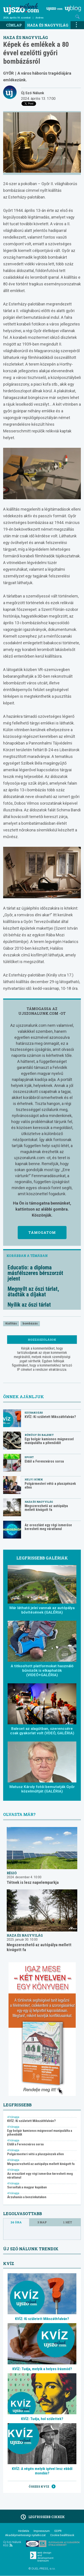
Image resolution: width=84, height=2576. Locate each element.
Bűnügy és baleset (39, 1434)
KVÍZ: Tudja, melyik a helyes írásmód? (42, 2369)
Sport (29, 1457)
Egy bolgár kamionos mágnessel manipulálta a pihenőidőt (49, 1441)
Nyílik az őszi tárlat (29, 1304)
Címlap (14, 25)
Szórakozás (34, 1412)
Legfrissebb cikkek (42, 2517)
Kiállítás (11, 1323)
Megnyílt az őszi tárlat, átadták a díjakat (33, 1291)
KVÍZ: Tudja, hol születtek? (42, 2418)
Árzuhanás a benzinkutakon (26, 2197)
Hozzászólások (42, 1340)
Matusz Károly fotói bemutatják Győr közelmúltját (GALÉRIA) (42, 1788)
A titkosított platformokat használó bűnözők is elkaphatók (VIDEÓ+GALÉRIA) (42, 1670)
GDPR (58, 2531)
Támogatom (42, 1232)
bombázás (30, 1323)
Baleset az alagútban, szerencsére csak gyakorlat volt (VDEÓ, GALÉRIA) (42, 1730)
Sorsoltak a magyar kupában (27, 2187)
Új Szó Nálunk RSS (12, 2543)
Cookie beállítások (62, 2535)
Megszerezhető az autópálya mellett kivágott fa (46, 1508)
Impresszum (42, 2531)
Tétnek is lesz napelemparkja (33, 1882)
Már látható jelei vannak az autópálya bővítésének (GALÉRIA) (42, 1610)
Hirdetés (23, 2531)
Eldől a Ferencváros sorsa (44, 1461)
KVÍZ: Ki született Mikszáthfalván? (50, 1417)
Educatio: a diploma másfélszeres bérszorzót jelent (35, 1273)
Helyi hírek (34, 1479)
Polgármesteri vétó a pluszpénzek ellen (50, 1485)
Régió (12, 1873)
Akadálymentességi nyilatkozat (25, 2535)
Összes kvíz (42, 2486)
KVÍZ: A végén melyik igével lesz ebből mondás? (42, 2470)
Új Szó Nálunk (32, 93)
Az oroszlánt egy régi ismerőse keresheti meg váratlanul (48, 1527)
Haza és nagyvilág (47, 25)
